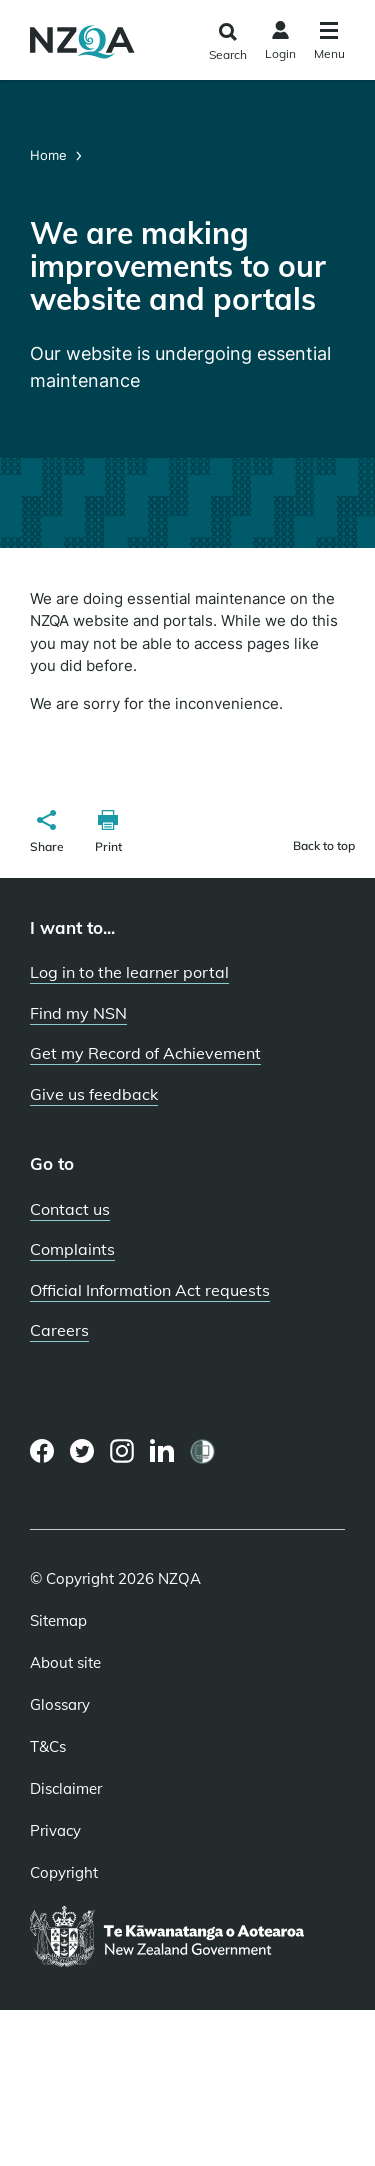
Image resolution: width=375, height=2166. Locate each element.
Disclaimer (66, 1789)
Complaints (72, 1249)
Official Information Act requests (150, 1290)
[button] (47, 834)
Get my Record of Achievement (145, 1053)
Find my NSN (78, 1013)
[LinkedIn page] (162, 1451)
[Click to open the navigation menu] (329, 43)
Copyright (64, 1873)
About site (65, 1663)
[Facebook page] (42, 1451)
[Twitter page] (82, 1451)
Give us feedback (94, 1094)
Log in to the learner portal (129, 972)
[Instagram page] (122, 1451)
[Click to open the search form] (227, 42)
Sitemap (58, 1621)
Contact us (70, 1209)
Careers (59, 1330)
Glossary (60, 1705)
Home (50, 155)
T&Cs (48, 1747)
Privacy (55, 1831)
